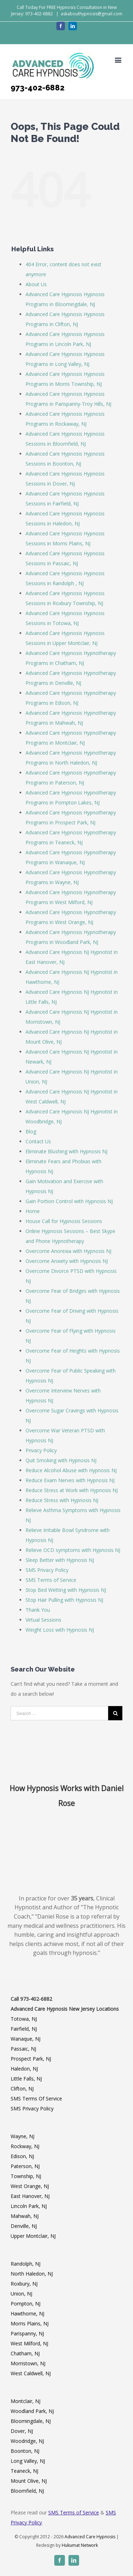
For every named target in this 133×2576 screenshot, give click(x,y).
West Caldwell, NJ (31, 2373)
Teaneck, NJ (24, 2470)
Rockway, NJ (25, 2146)
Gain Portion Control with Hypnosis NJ (69, 1201)
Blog (31, 1131)
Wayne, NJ (22, 2136)
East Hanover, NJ (30, 2196)
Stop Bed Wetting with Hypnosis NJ (66, 1589)
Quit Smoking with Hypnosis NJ (61, 1460)
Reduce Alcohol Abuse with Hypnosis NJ (71, 1470)
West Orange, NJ (30, 2186)
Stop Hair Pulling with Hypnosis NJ (64, 1599)
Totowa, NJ (24, 2018)
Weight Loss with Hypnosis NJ (60, 1629)
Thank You (38, 1609)
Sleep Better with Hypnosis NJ (60, 1560)
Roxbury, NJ (24, 2283)
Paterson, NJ (25, 2166)
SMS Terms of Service (51, 1579)
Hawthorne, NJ (27, 2313)
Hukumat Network (80, 2545)
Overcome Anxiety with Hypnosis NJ (67, 1261)
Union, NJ (21, 2293)
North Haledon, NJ (32, 2273)
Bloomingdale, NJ (31, 2421)
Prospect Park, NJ (31, 2058)
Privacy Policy (41, 1450)
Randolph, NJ (25, 2263)
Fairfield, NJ (24, 2028)
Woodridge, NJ (27, 2441)
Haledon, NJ (24, 2068)
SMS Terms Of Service (36, 2098)
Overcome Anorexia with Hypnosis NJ (68, 1251)
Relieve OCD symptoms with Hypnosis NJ (73, 1550)
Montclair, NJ (25, 2401)
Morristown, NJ (28, 2363)
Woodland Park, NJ (32, 2411)
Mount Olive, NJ (29, 2480)
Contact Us (38, 1141)
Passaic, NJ (23, 2048)
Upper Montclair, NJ (33, 2236)
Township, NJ (26, 2176)
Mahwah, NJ (25, 2216)
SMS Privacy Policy (47, 1570)
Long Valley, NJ (28, 2460)
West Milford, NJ (29, 2343)
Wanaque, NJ (25, 2038)
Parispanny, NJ (27, 2333)
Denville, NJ (24, 2226)
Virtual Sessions (43, 1619)
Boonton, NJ (25, 2451)
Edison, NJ (22, 2156)
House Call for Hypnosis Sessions (64, 1221)
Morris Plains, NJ (30, 2323)
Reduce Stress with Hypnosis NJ (62, 1500)
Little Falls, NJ (26, 2078)
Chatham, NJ (25, 2353)
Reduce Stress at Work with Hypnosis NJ (72, 1490)
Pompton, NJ (25, 2303)
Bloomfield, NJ (27, 2490)
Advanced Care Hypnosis (90, 2537)
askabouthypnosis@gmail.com (91, 14)
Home (33, 1211)
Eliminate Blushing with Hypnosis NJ (66, 1151)
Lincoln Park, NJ (29, 2206)
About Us (36, 284)
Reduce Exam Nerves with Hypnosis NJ (70, 1480)
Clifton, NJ (22, 2088)
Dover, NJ (22, 2431)
